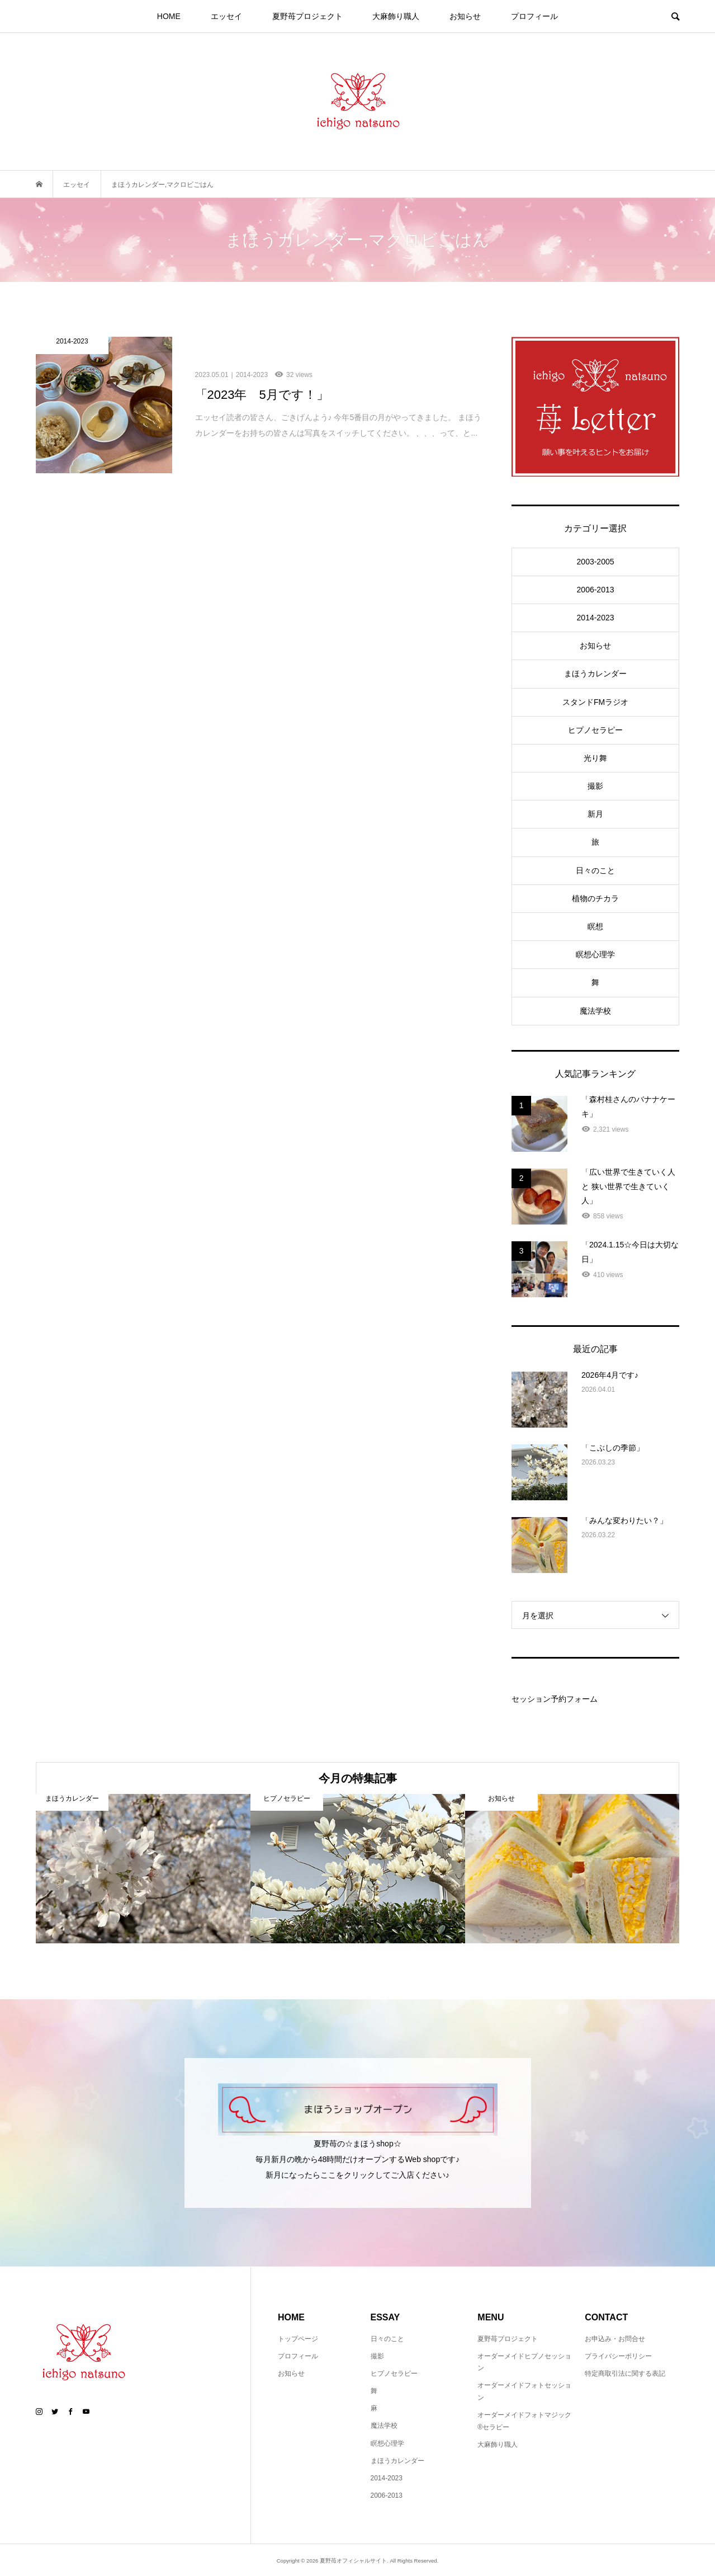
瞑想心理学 (595, 954)
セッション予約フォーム (555, 1698)
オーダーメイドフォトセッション (524, 2391)
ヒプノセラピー (595, 730)
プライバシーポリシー (618, 2356)
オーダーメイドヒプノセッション (524, 2362)
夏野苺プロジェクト (307, 16)
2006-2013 (595, 589)
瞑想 (595, 926)
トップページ (298, 2339)
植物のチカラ (595, 898)
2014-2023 (595, 617)
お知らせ (465, 16)
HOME (169, 16)
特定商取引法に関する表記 (625, 2373)
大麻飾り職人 (395, 16)
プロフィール (534, 16)
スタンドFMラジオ (595, 702)
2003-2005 (595, 561)
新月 (595, 813)
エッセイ (226, 16)
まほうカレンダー (595, 673)
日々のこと (595, 870)
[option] (143, 1868)
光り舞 (595, 758)
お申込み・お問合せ (615, 2339)
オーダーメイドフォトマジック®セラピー (524, 2421)
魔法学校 (595, 1010)
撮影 (595, 785)
